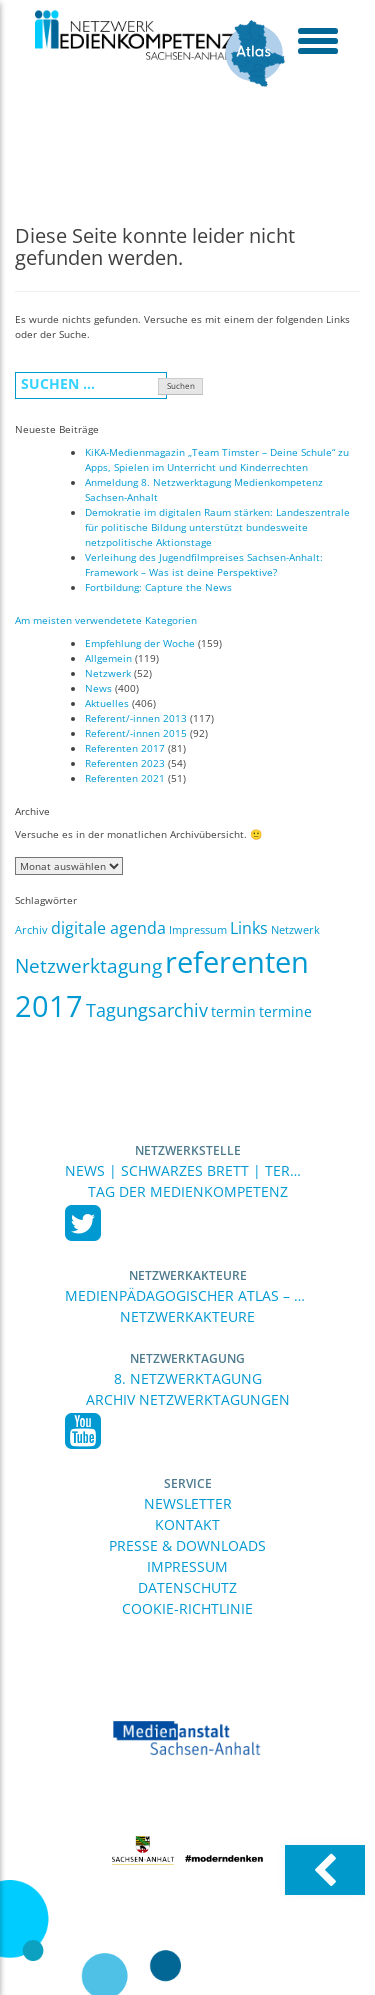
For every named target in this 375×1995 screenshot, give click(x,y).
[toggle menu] (317, 40)
